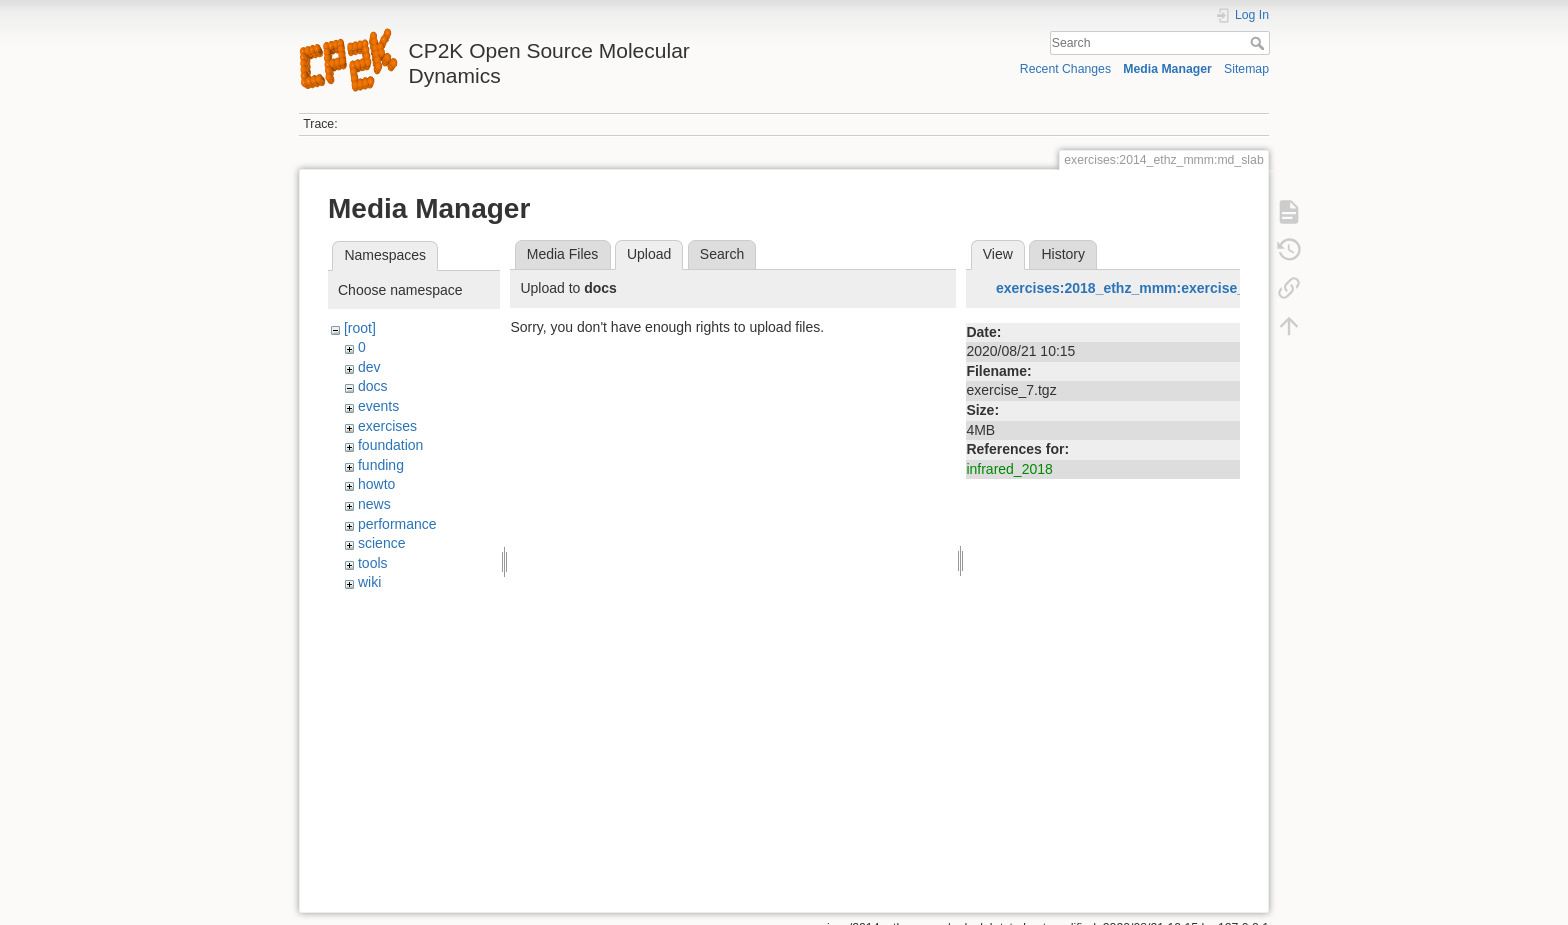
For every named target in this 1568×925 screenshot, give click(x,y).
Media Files (563, 254)
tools (373, 563)
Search (1259, 43)
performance (397, 524)
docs (373, 386)
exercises (387, 426)
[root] (360, 328)
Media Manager (1167, 69)
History (1063, 254)
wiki (369, 582)
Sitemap (1246, 69)
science (381, 543)
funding (381, 465)
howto (376, 484)
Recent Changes (1065, 69)
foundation (390, 445)
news (374, 504)
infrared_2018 (1009, 469)
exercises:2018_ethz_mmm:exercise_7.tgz (1136, 288)
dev (369, 367)
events (378, 406)
